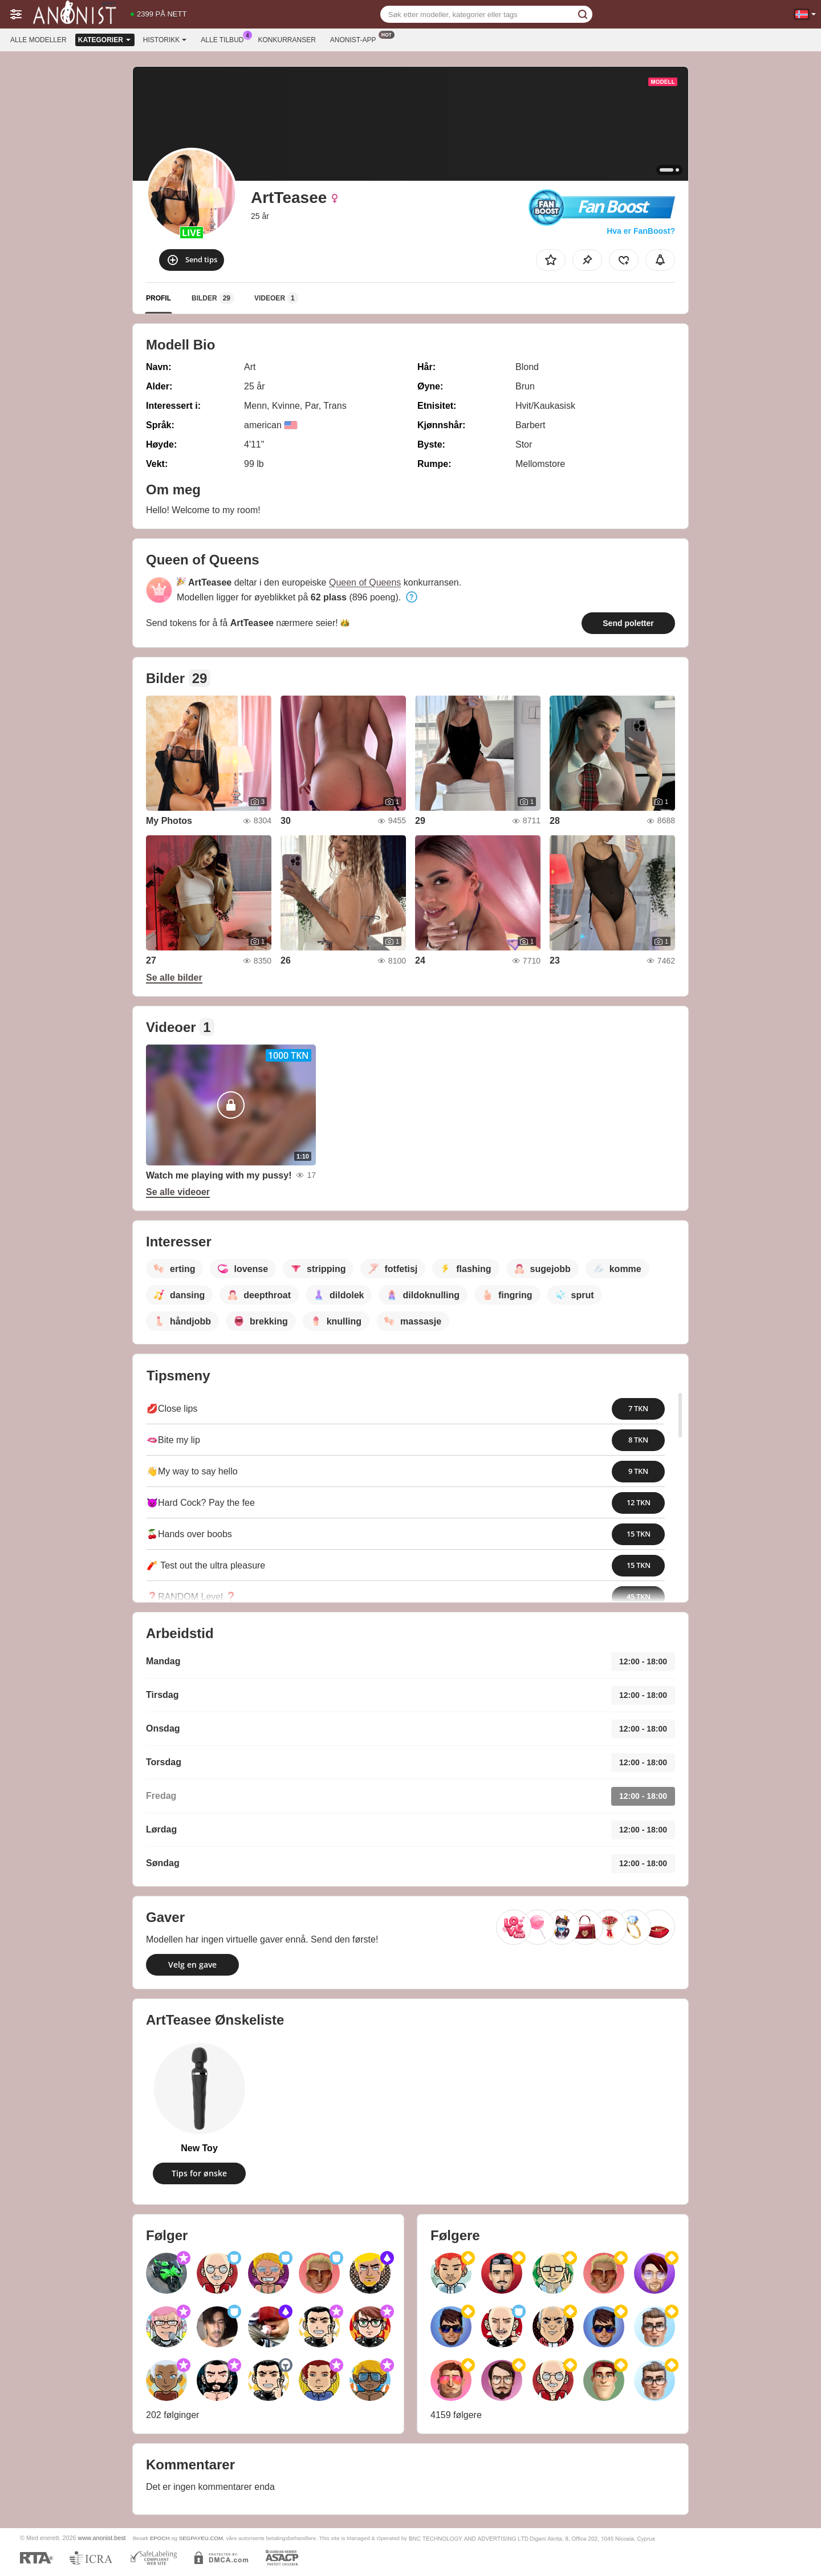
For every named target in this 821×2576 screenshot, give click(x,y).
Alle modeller (38, 40)
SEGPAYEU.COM (201, 2538)
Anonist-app (356, 39)
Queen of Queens (365, 582)
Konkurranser (286, 40)
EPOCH (160, 2538)
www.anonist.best (102, 2537)
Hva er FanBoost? (641, 230)
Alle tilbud (225, 39)
